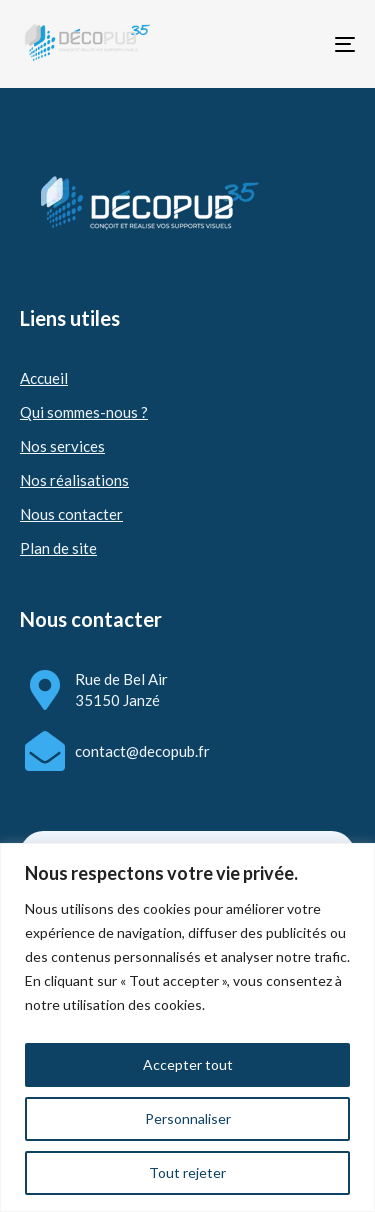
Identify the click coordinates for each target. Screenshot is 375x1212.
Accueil (44, 378)
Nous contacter (71, 514)
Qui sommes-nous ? (84, 412)
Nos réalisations (74, 480)
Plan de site (58, 548)
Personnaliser (188, 1118)
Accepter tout (188, 1064)
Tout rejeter (187, 1172)
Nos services (62, 446)
